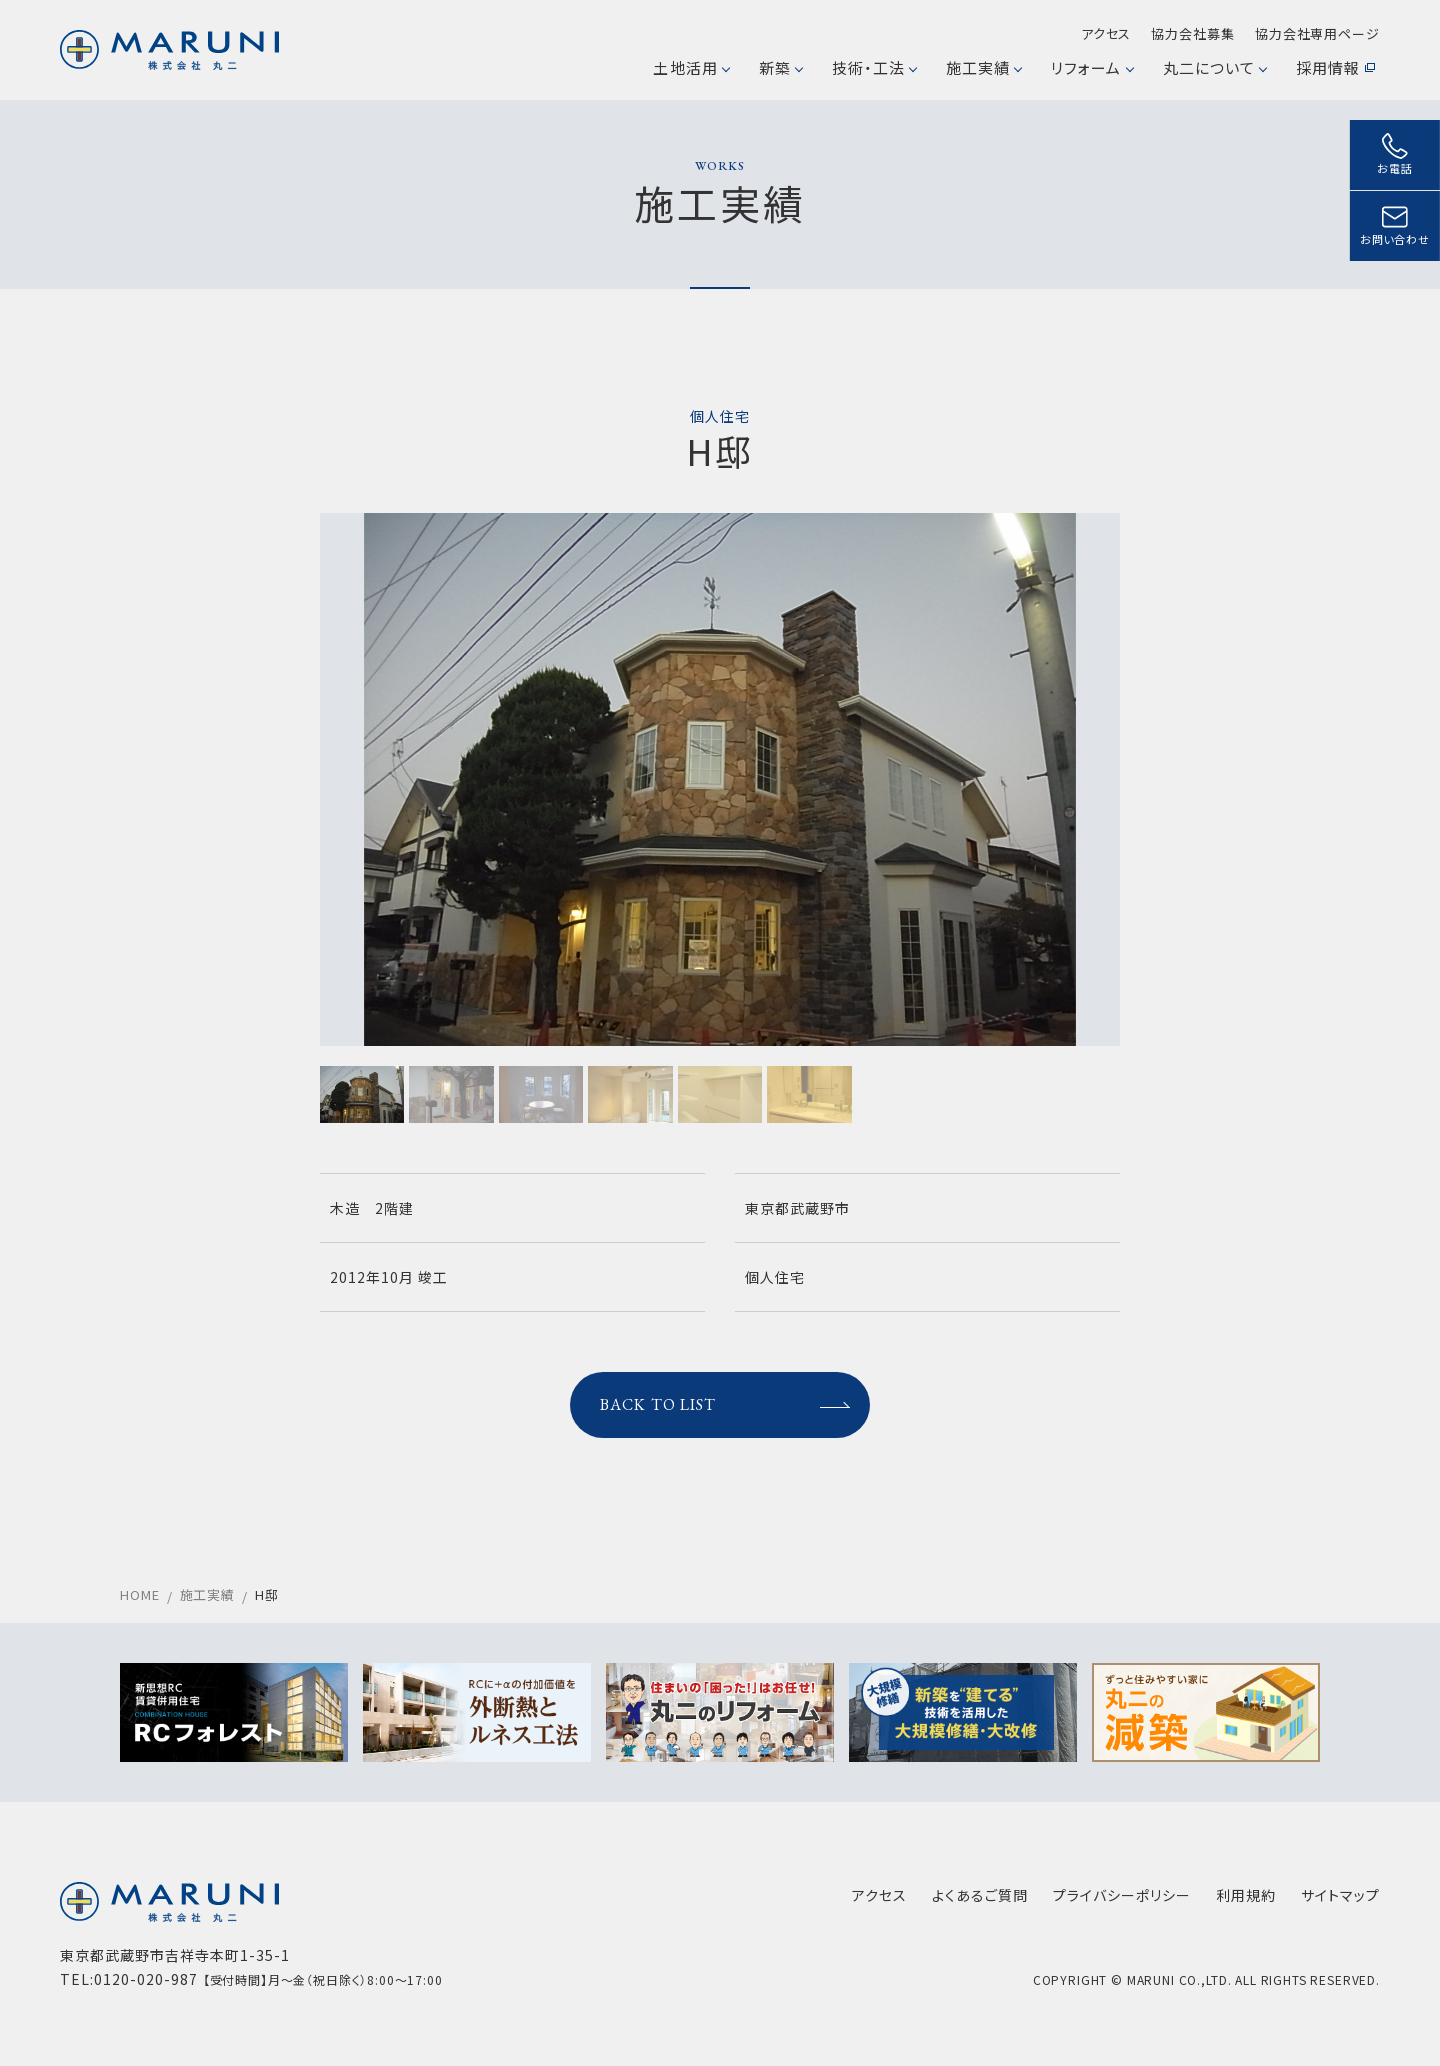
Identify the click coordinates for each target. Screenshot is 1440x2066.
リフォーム (1091, 67)
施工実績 (983, 67)
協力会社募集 (1192, 33)
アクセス (1106, 33)
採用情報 (1335, 67)
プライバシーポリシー (1122, 1895)
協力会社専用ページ (1317, 33)
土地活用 (690, 67)
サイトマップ (1340, 1895)
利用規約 (1246, 1895)
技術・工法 (874, 67)
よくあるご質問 (980, 1895)
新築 (780, 67)
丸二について (1214, 67)
